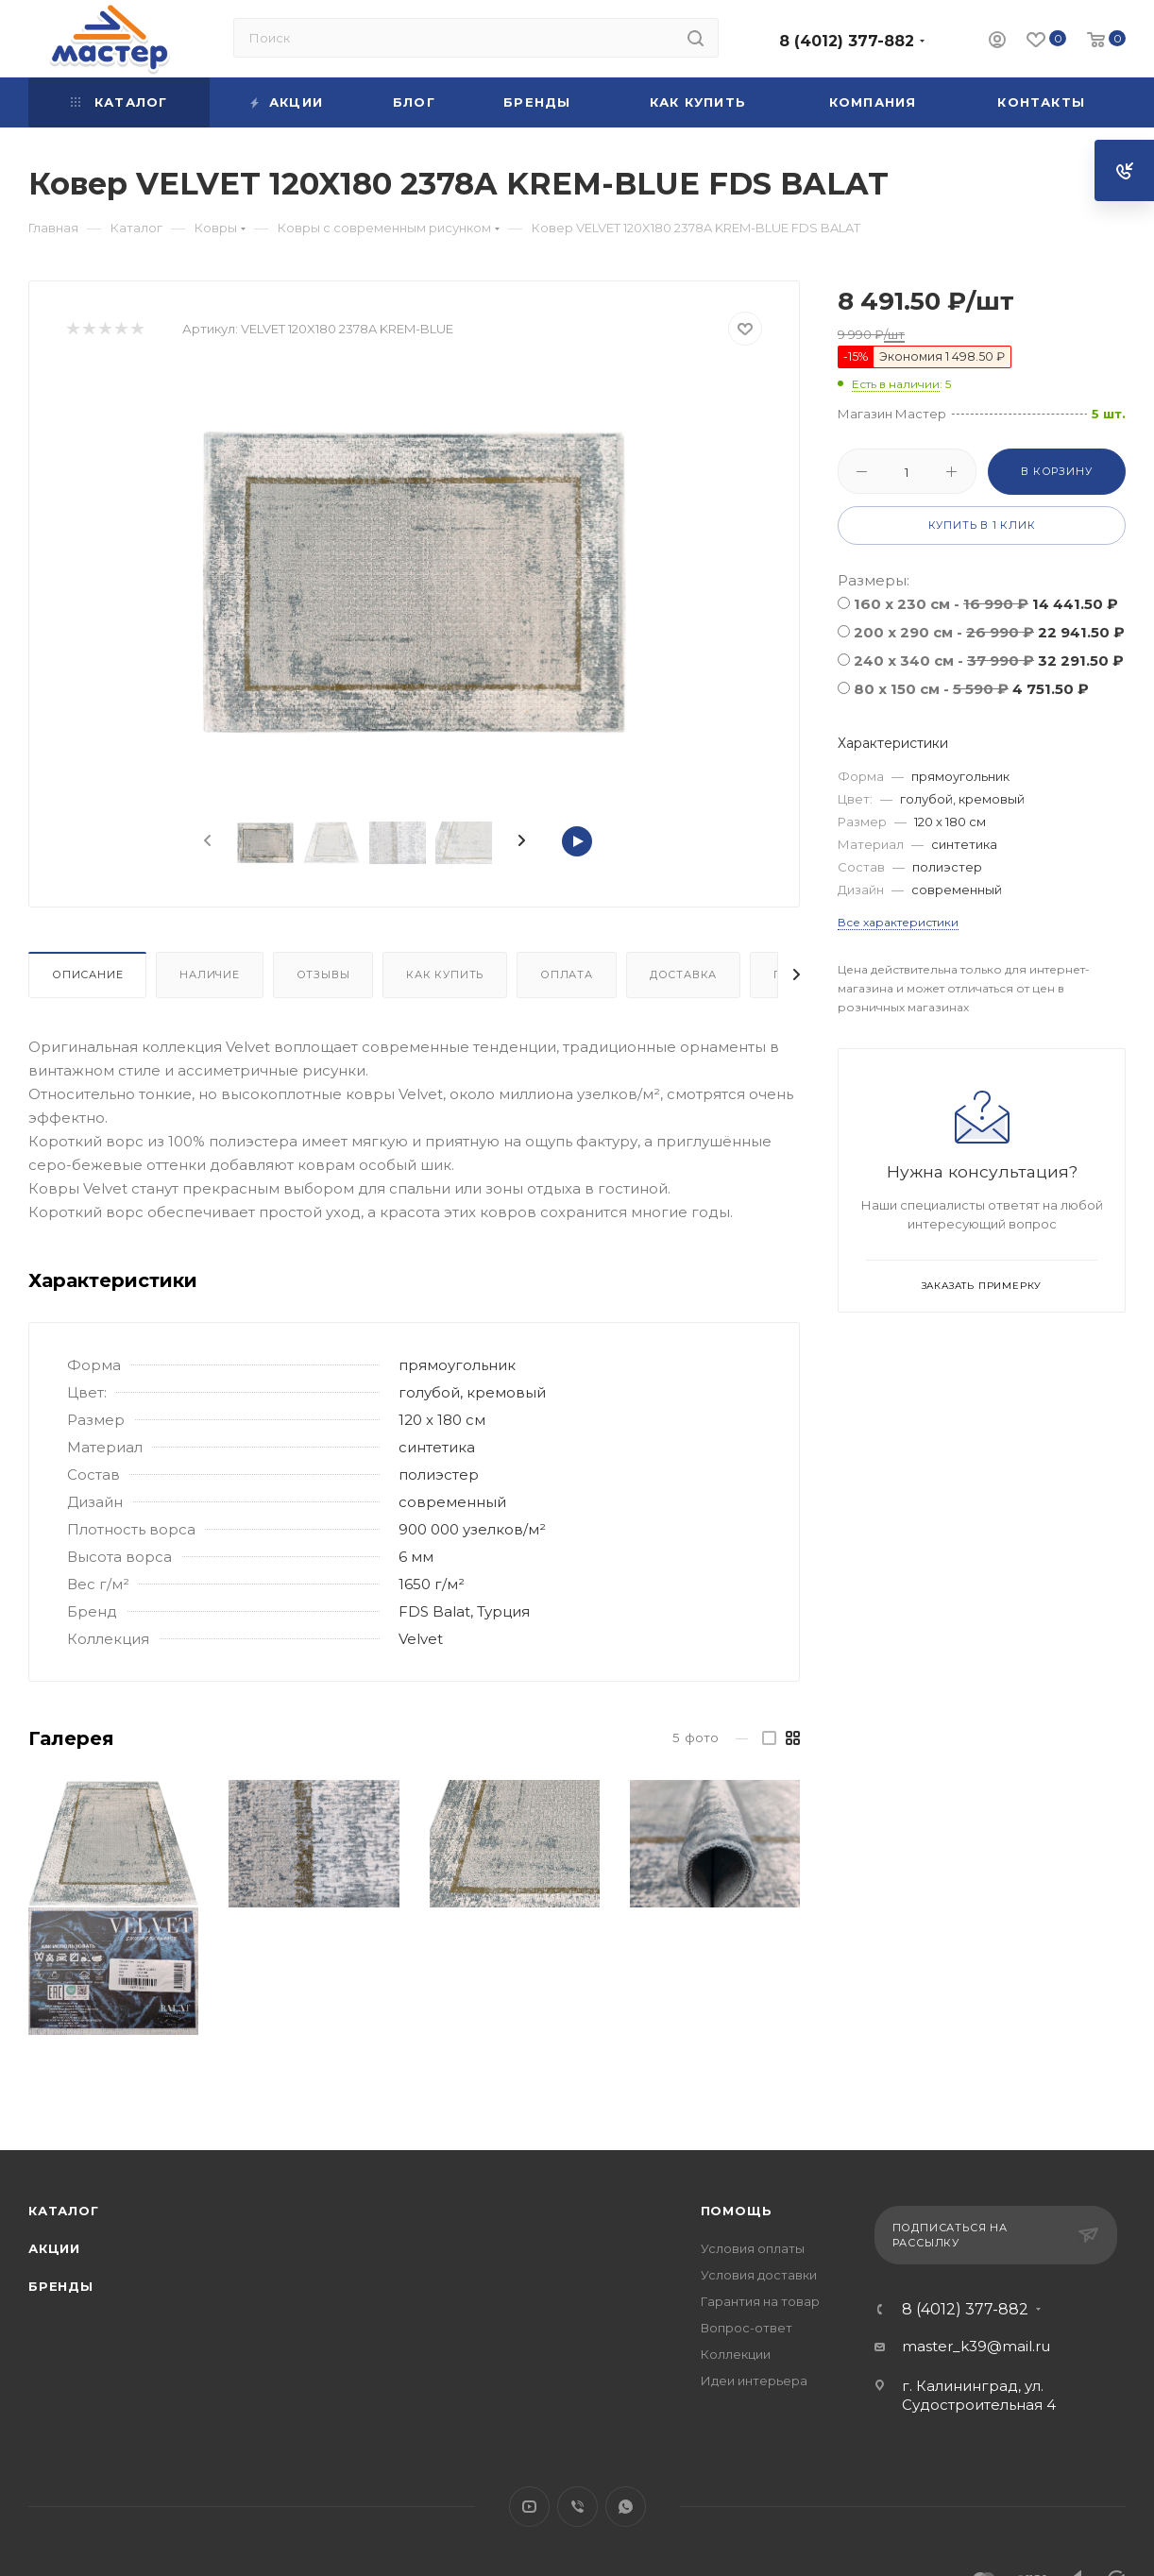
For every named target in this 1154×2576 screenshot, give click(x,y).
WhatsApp (625, 2506)
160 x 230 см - (986, 604)
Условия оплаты (753, 2248)
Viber (577, 2506)
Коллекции (736, 2354)
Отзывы (323, 974)
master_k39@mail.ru (976, 2346)
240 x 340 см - (989, 660)
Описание (87, 974)
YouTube (529, 2506)
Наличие (209, 974)
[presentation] (206, 841)
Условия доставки (759, 2274)
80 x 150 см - (971, 689)
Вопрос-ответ (746, 2327)
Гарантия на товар (760, 2301)
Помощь (736, 2210)
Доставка (683, 974)
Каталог (63, 2210)
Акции (54, 2248)
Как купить (445, 974)
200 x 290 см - (989, 632)
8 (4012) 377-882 (846, 41)
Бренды (60, 2286)
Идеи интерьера (754, 2380)
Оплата (566, 974)
